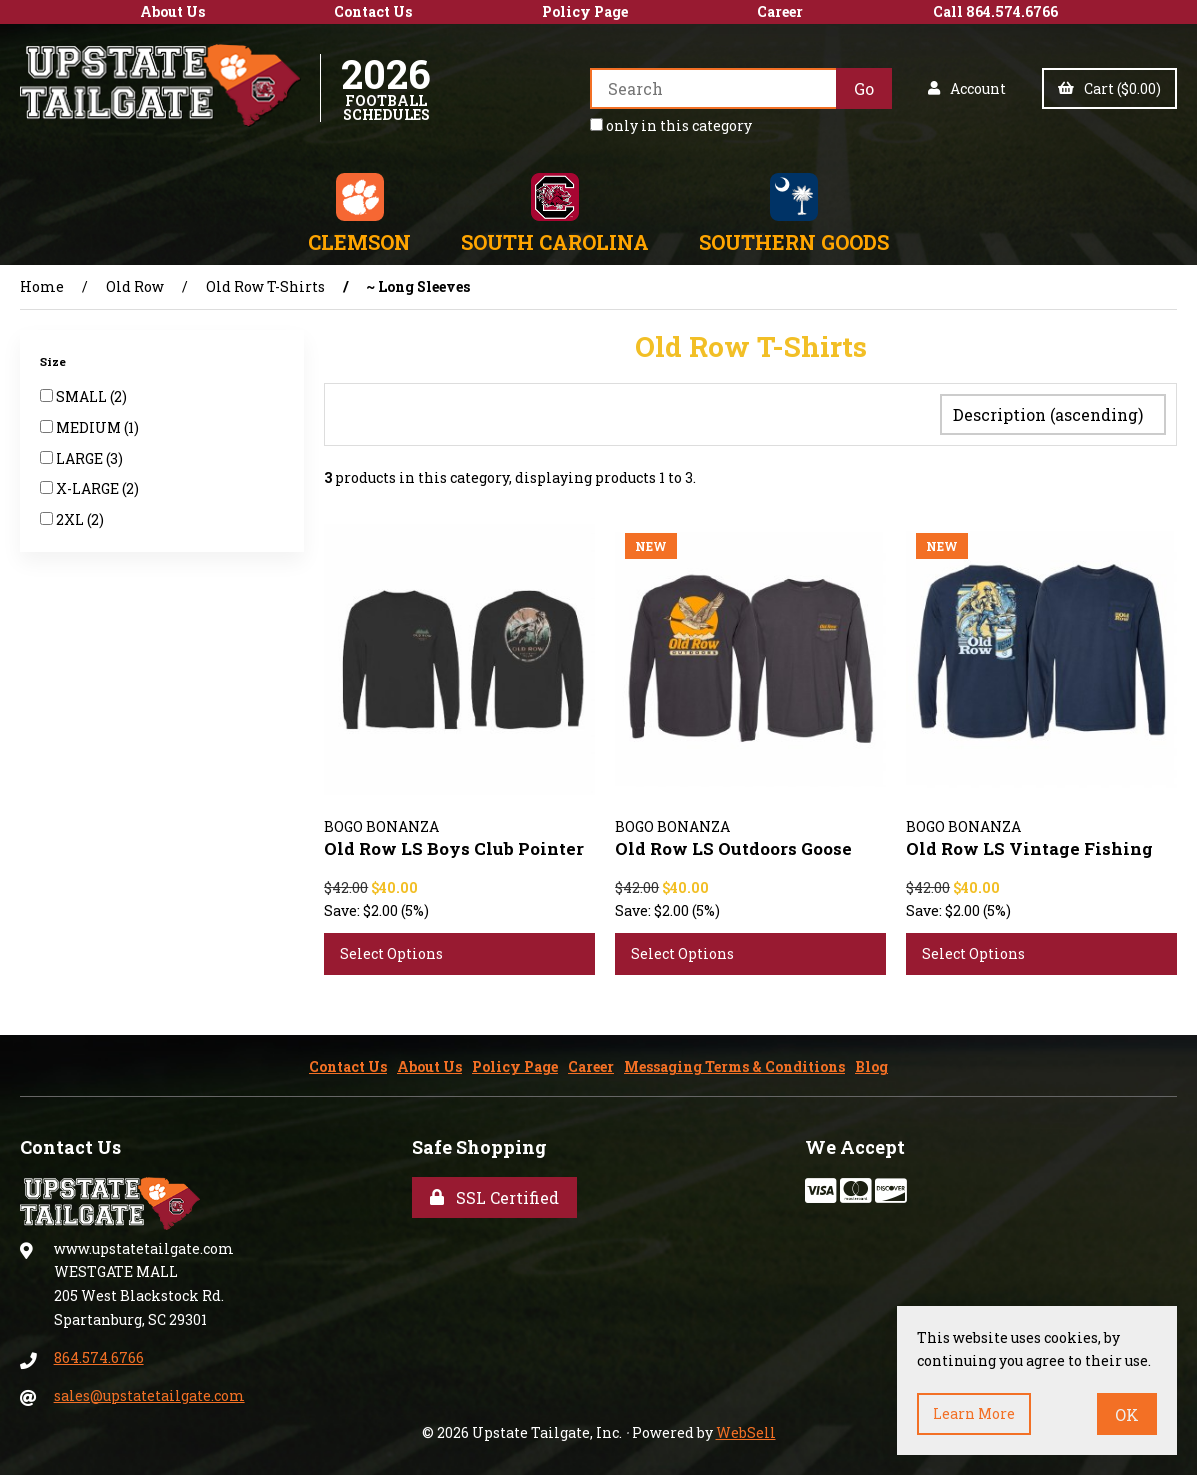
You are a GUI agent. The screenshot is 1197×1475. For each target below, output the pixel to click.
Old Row (135, 286)
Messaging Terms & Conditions (734, 1062)
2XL (71, 519)
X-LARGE (89, 488)
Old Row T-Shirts (265, 286)
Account (967, 88)
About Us (172, 11)
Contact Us (373, 11)
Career (780, 11)
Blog (871, 1062)
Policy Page (585, 11)
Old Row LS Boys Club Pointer (454, 844)
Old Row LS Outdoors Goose (733, 844)
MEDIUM (90, 427)
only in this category (671, 125)
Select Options (391, 949)
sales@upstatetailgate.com (149, 1391)
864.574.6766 (99, 1353)
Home (42, 286)
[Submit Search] (864, 88)
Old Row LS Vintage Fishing (1029, 844)
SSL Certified (494, 1193)
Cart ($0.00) (1109, 88)
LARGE (81, 458)
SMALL (83, 396)
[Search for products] (713, 88)
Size (54, 361)
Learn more (974, 1413)
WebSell (746, 1428)
